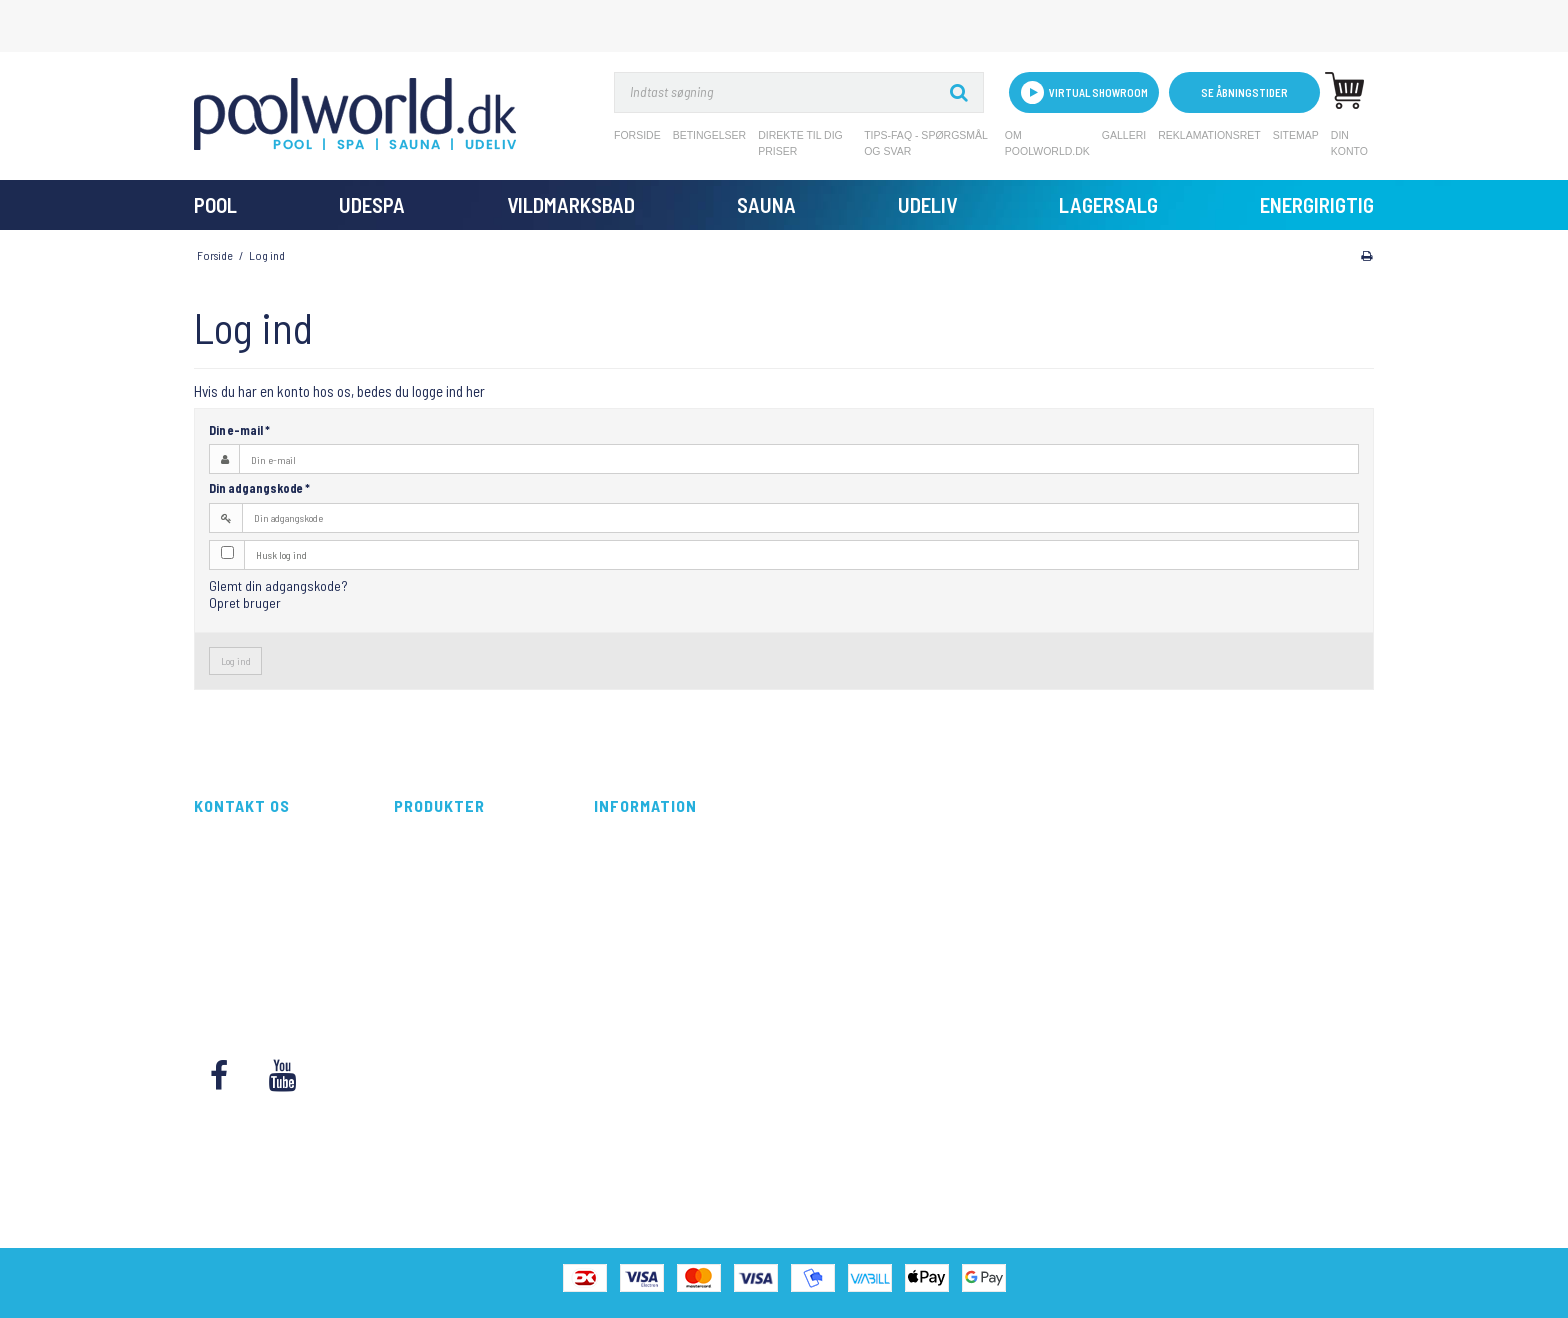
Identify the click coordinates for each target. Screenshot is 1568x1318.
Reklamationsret (1209, 135)
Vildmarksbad (571, 204)
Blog (606, 967)
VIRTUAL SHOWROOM (1084, 92)
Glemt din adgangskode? (278, 585)
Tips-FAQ (618, 923)
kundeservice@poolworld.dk (273, 945)
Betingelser (710, 135)
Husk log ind (281, 554)
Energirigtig (1317, 204)
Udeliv (927, 204)
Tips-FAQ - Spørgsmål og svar (925, 143)
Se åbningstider (1244, 92)
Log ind (236, 660)
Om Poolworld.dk (1047, 143)
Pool (215, 204)
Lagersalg (1108, 204)
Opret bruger (245, 602)
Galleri (1124, 135)
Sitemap (1296, 135)
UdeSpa (372, 204)
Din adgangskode (259, 488)
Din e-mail (239, 430)
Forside (637, 135)
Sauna (766, 204)
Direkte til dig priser (800, 143)
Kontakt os (623, 989)
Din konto (1349, 143)
